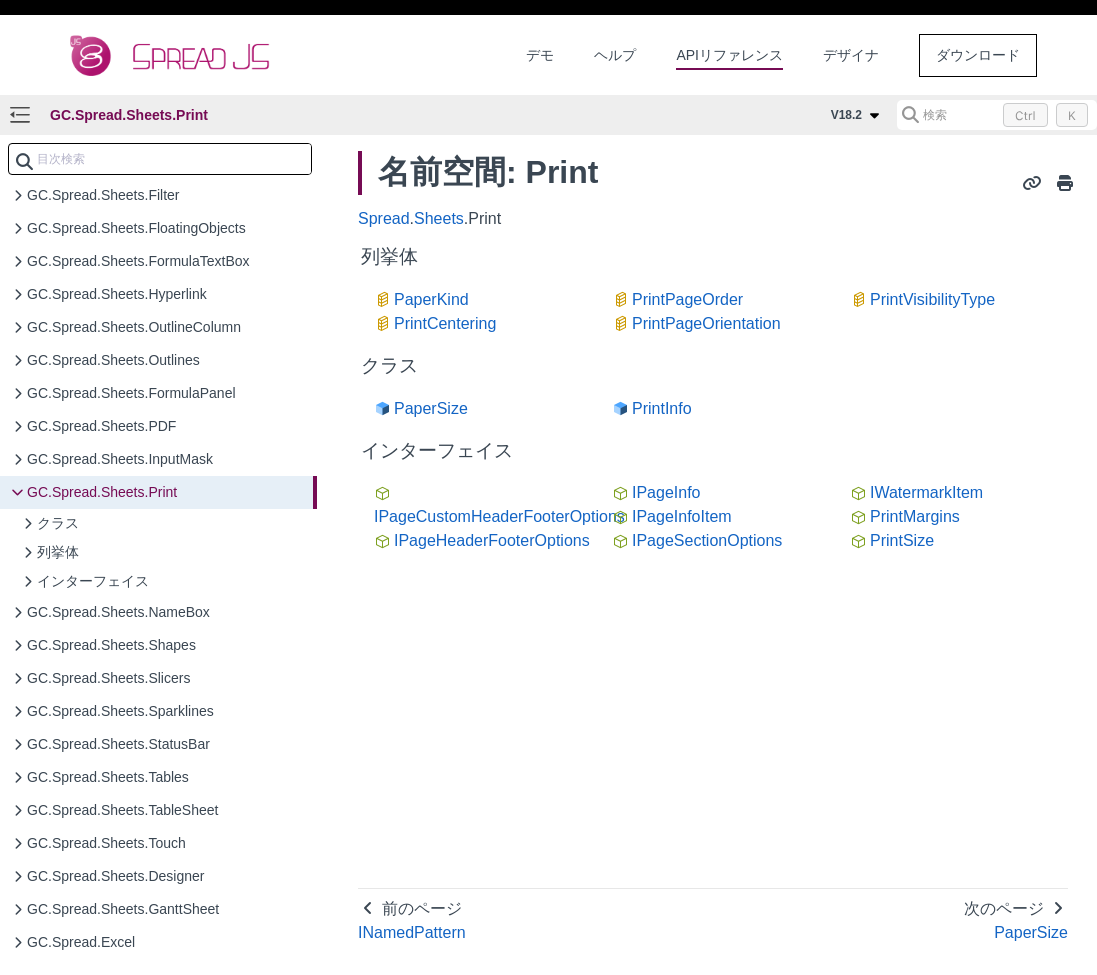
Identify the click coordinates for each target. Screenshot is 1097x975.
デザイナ (851, 55)
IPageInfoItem (682, 516)
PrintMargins (915, 516)
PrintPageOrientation (706, 323)
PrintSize (902, 540)
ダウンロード (978, 55)
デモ (540, 55)
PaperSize (431, 408)
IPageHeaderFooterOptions (492, 540)
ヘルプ (615, 55)
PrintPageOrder (687, 299)
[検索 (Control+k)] (997, 115)
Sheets (439, 218)
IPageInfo (666, 492)
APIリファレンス (729, 55)
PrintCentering (445, 323)
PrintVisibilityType (932, 299)
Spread (384, 218)
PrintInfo (662, 408)
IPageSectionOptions (707, 540)
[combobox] (160, 159)
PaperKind (431, 299)
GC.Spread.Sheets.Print (129, 115)
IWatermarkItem (926, 492)
